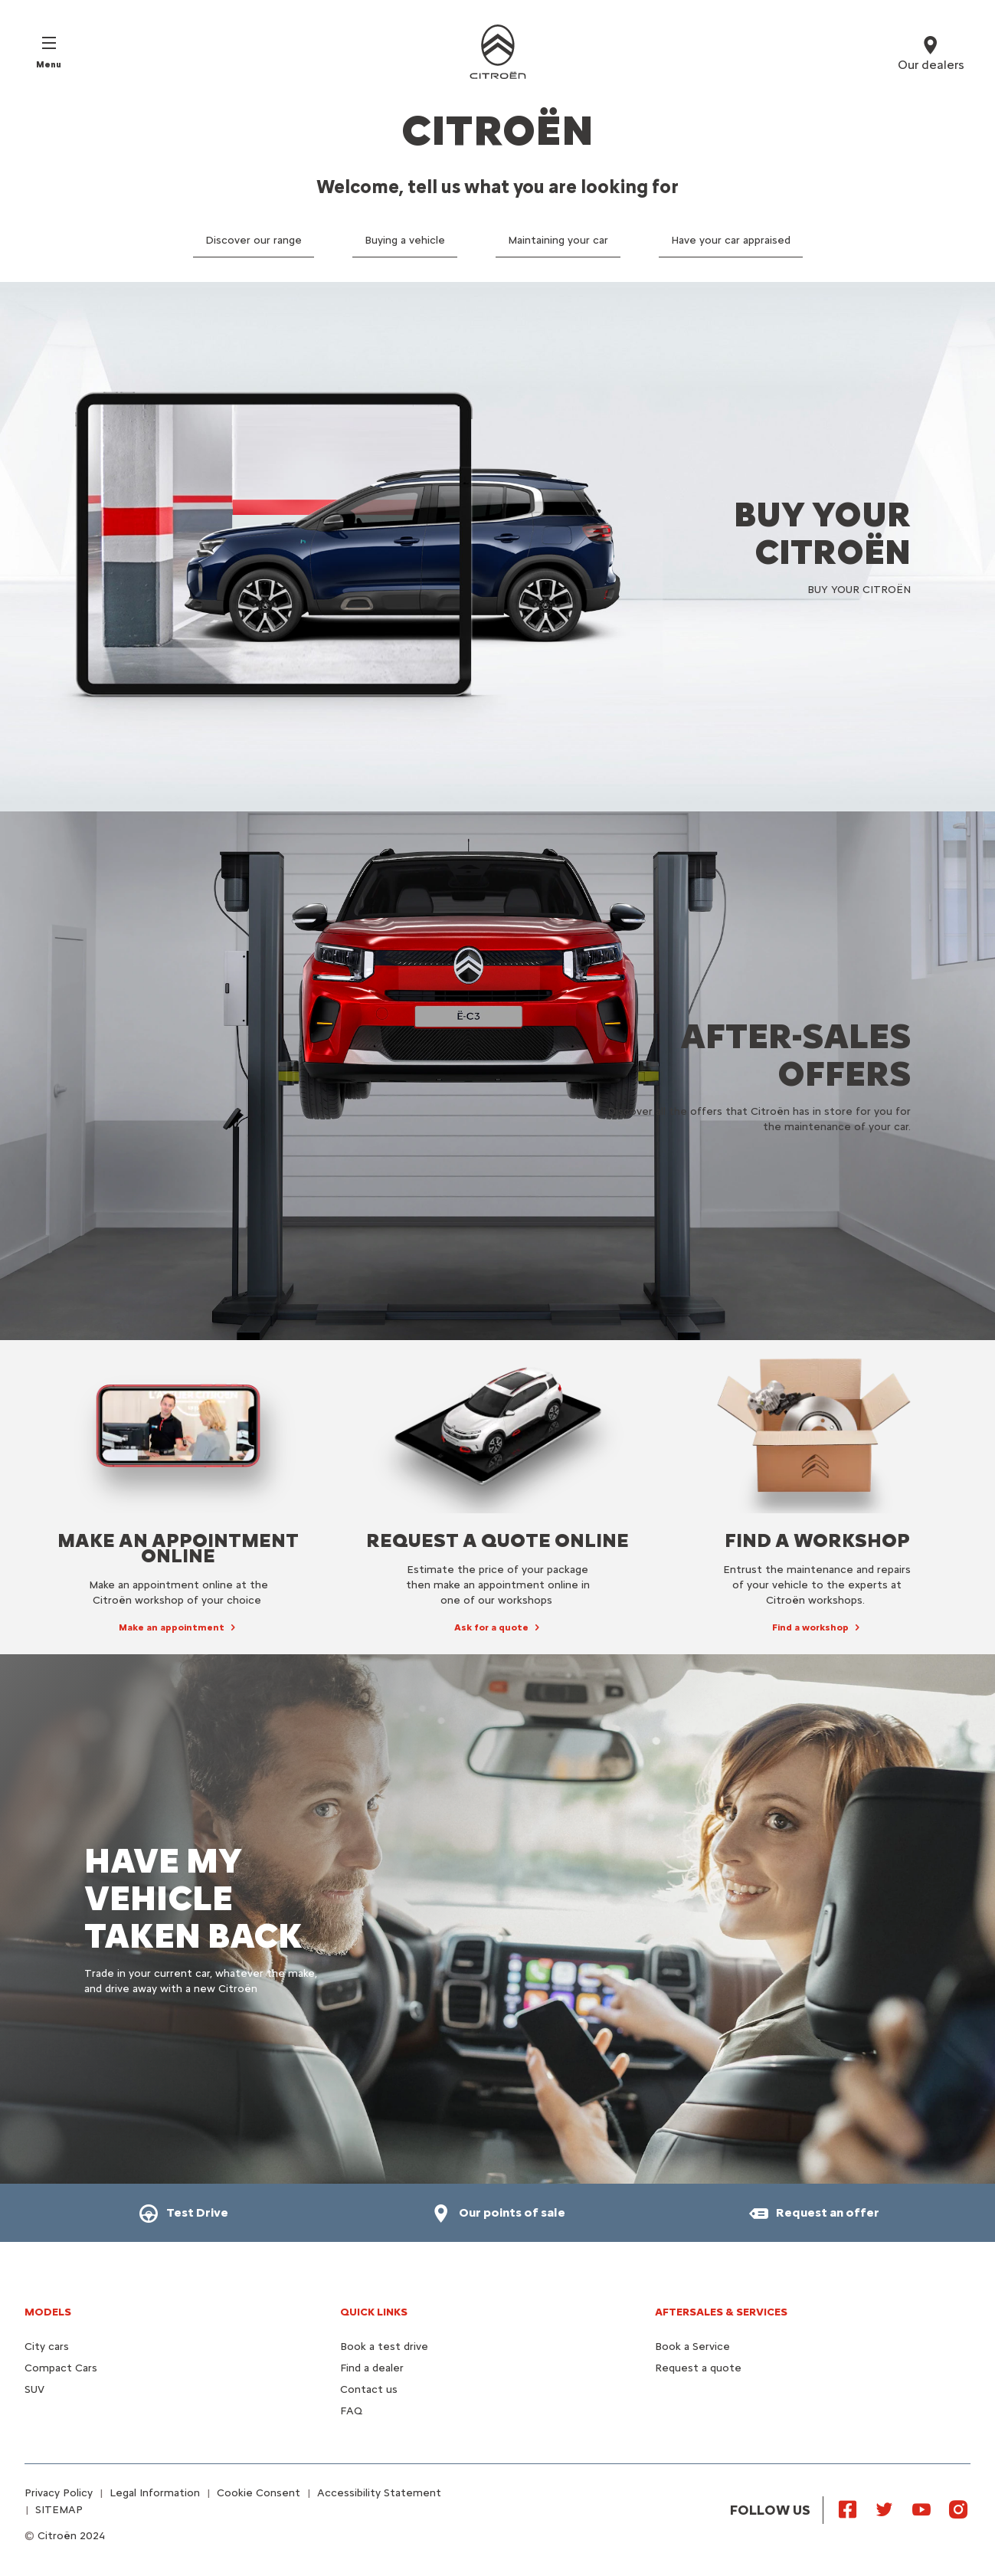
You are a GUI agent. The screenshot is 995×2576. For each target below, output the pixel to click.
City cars (47, 2346)
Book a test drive (384, 2346)
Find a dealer (372, 2367)
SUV (34, 2389)
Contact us (369, 2389)
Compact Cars (61, 2367)
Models (48, 2312)
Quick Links (373, 2312)
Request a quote (698, 2367)
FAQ (351, 2410)
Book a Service (692, 2346)
